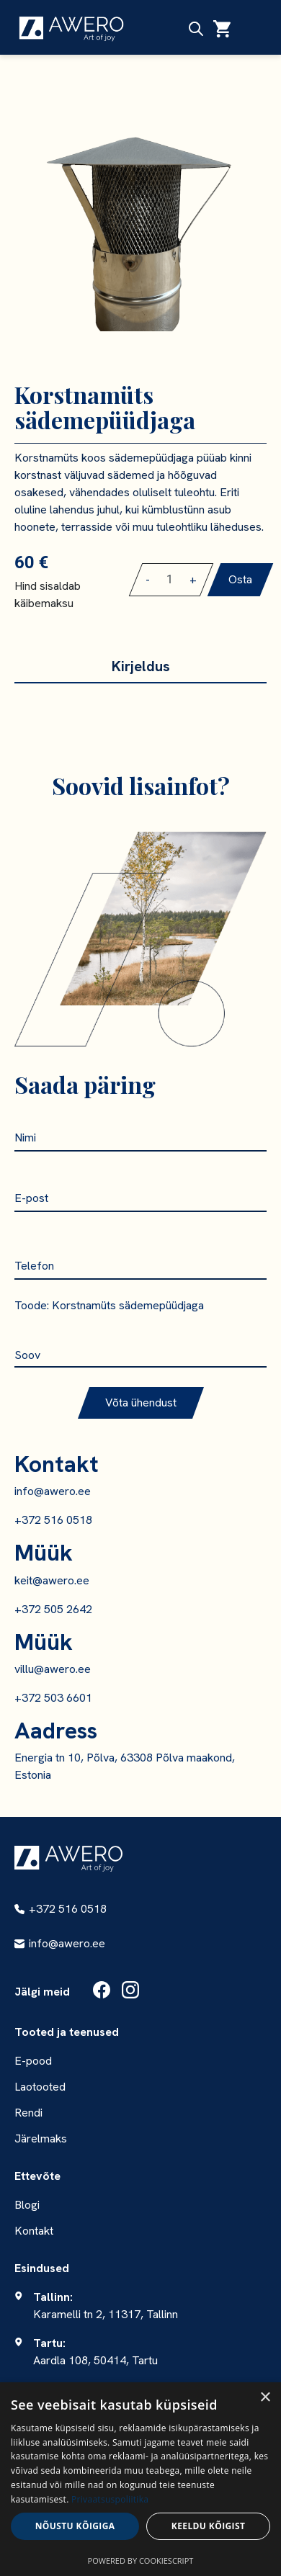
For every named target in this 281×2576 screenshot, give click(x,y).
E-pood (33, 2060)
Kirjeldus (141, 666)
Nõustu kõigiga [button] (75, 2526)
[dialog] (140, 2479)
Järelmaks (40, 2138)
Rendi (28, 2112)
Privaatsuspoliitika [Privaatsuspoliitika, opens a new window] (109, 2499)
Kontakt (33, 2230)
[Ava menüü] (252, 28)
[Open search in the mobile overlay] (196, 29)
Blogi (27, 2204)
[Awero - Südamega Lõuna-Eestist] (68, 1857)
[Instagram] (130, 1992)
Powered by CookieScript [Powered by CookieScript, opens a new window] (141, 2560)
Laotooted (40, 2086)
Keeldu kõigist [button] (208, 2526)
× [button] (264, 2397)
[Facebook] (101, 1992)
